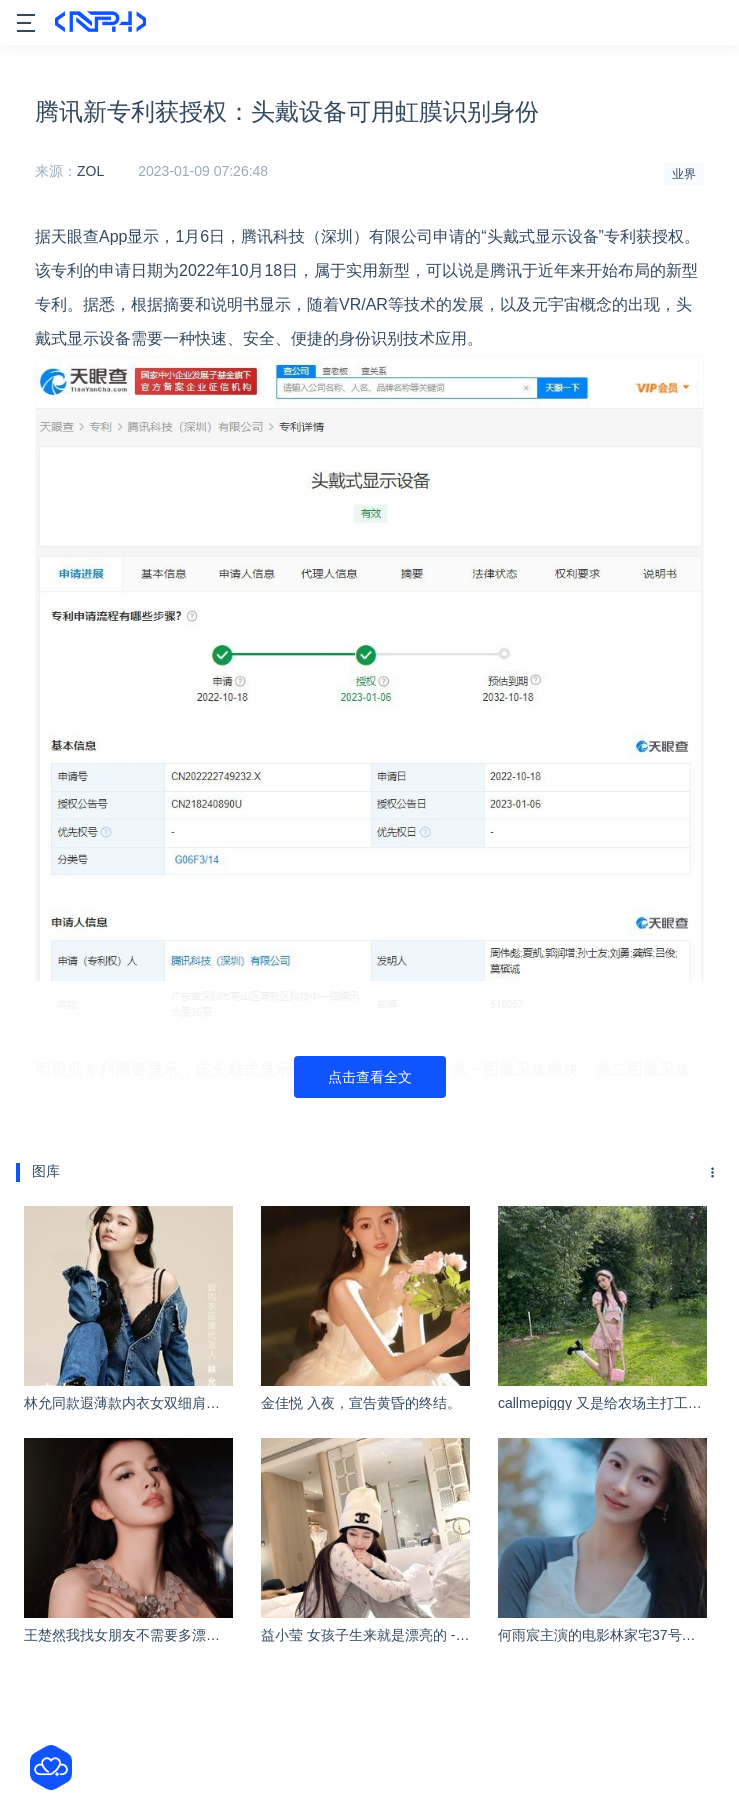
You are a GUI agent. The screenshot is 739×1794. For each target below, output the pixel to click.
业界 (684, 174)
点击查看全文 (370, 1077)
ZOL (90, 171)
